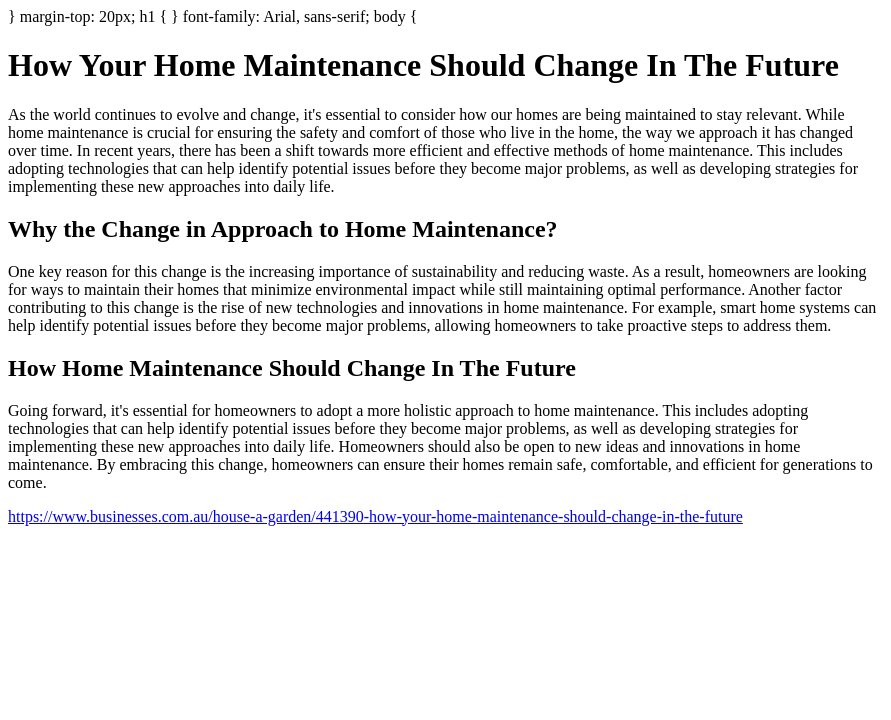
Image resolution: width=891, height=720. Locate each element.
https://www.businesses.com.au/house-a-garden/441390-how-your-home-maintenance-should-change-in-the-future (375, 516)
